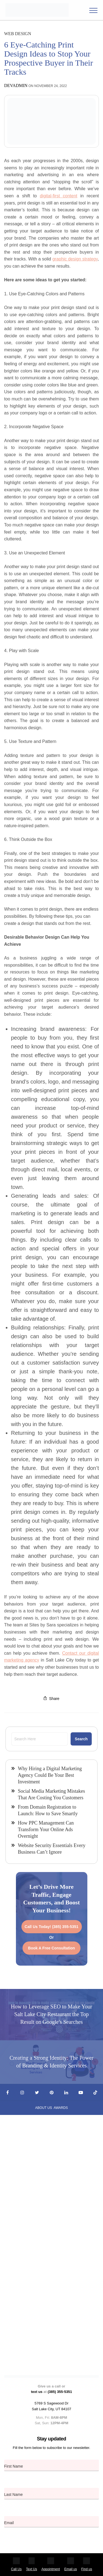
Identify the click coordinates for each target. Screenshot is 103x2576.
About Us (43, 2107)
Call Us (16, 2564)
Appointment (50, 2564)
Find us (86, 2564)
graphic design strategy (75, 259)
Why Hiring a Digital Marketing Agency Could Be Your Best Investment (50, 1775)
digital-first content (58, 195)
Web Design (17, 34)
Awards (61, 2107)
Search (81, 1739)
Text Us (31, 2564)
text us (37, 2392)
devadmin (15, 85)
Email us (70, 2564)
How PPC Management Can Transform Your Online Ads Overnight (46, 1829)
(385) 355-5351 (60, 2392)
